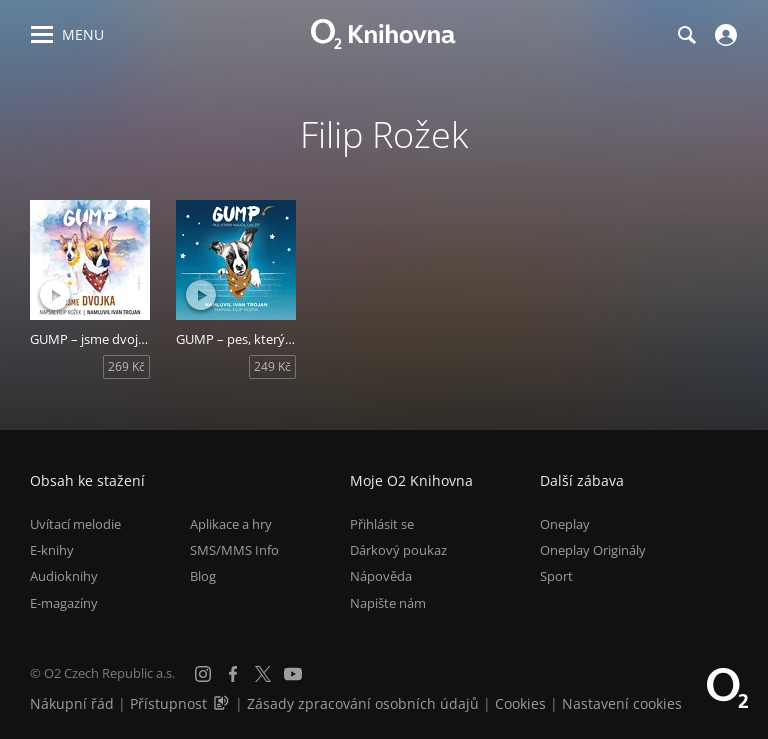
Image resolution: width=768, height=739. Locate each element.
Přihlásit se (382, 524)
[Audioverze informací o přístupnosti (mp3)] (223, 703)
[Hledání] (686, 35)
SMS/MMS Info (234, 550)
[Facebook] (233, 674)
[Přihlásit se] (723, 35)
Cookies (520, 703)
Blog (203, 576)
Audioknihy (64, 576)
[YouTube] (293, 674)
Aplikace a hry (231, 524)
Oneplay (565, 524)
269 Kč (126, 366)
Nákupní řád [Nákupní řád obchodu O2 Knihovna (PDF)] (72, 703)
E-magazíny (64, 603)
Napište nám (388, 603)
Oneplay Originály (593, 550)
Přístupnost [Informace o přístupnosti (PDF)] (168, 703)
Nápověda (381, 576)
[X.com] (263, 674)
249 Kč (272, 366)
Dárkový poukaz (398, 550)
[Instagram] (203, 674)
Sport (556, 576)
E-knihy (52, 550)
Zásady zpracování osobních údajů (363, 703)
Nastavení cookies (622, 703)
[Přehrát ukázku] (55, 295)
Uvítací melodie (75, 524)
